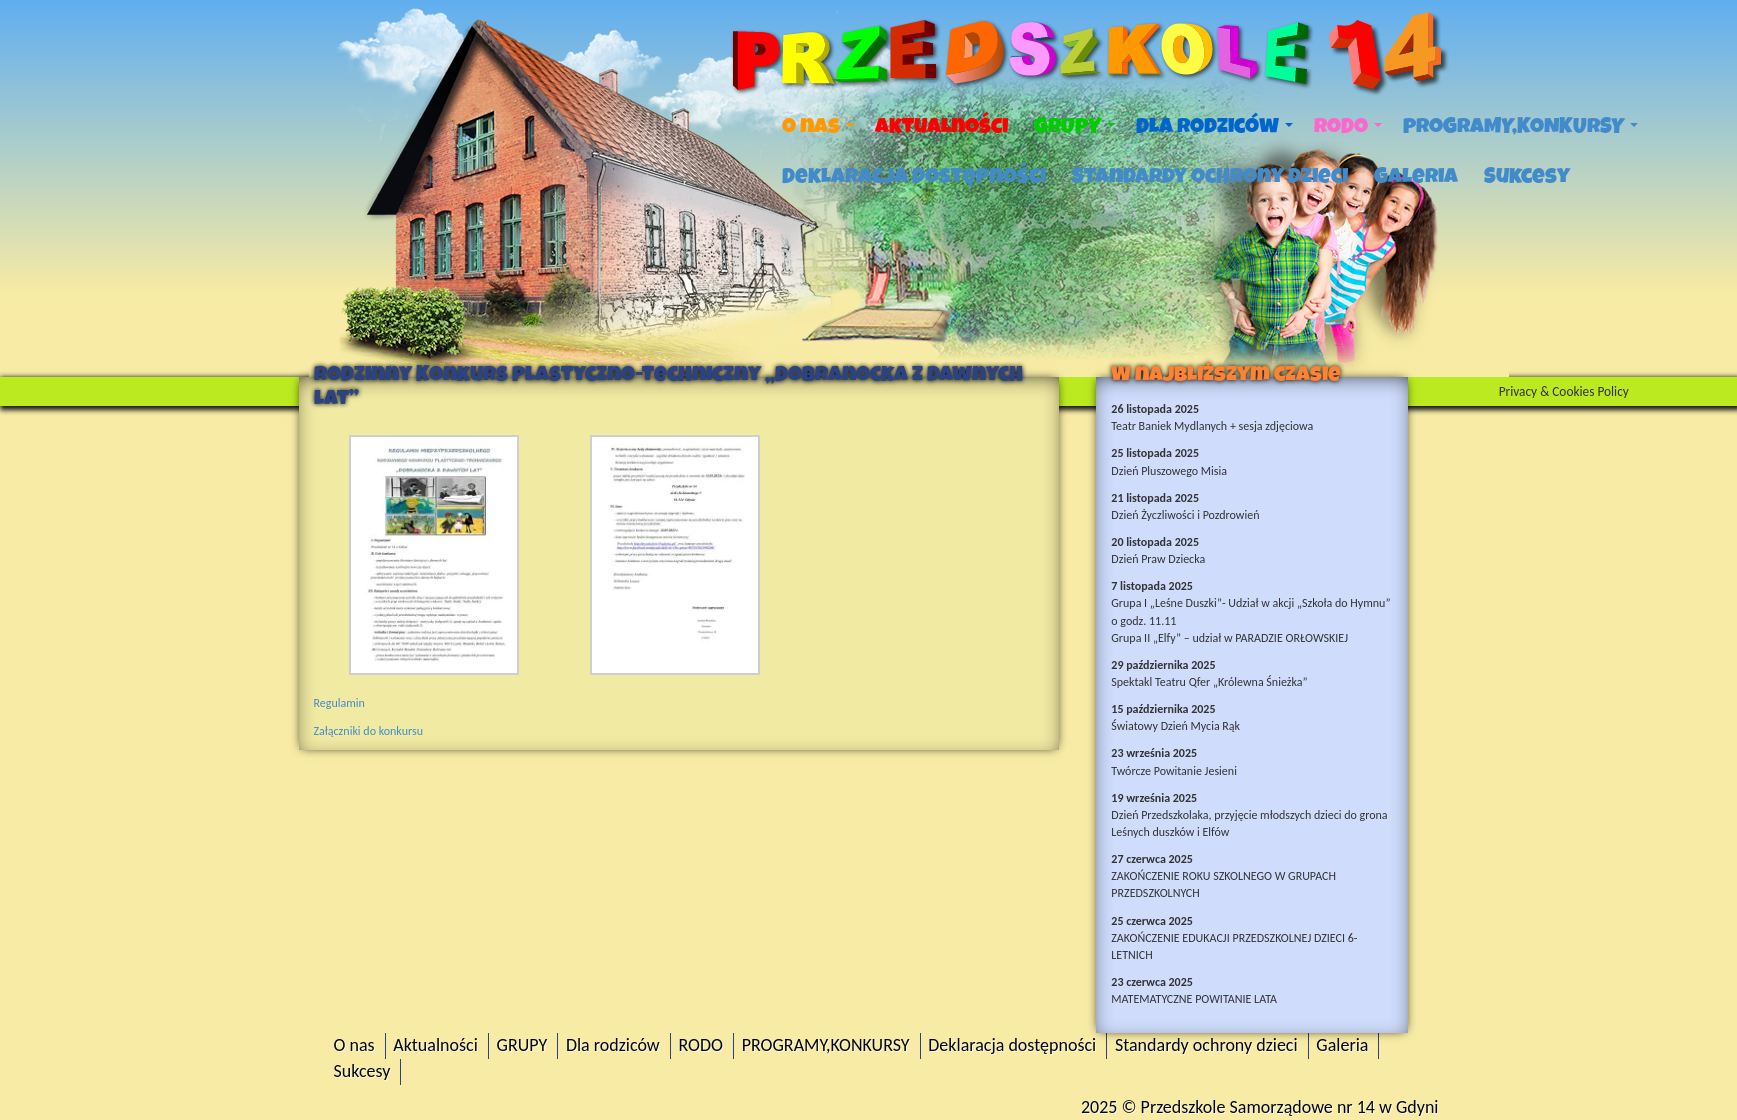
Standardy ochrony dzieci (1210, 176)
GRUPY (1074, 126)
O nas (818, 126)
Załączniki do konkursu (368, 731)
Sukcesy (1527, 176)
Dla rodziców (1214, 126)
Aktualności (941, 126)
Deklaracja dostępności (914, 176)
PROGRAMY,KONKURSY (1520, 126)
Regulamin (339, 703)
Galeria (1416, 176)
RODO (1348, 126)
